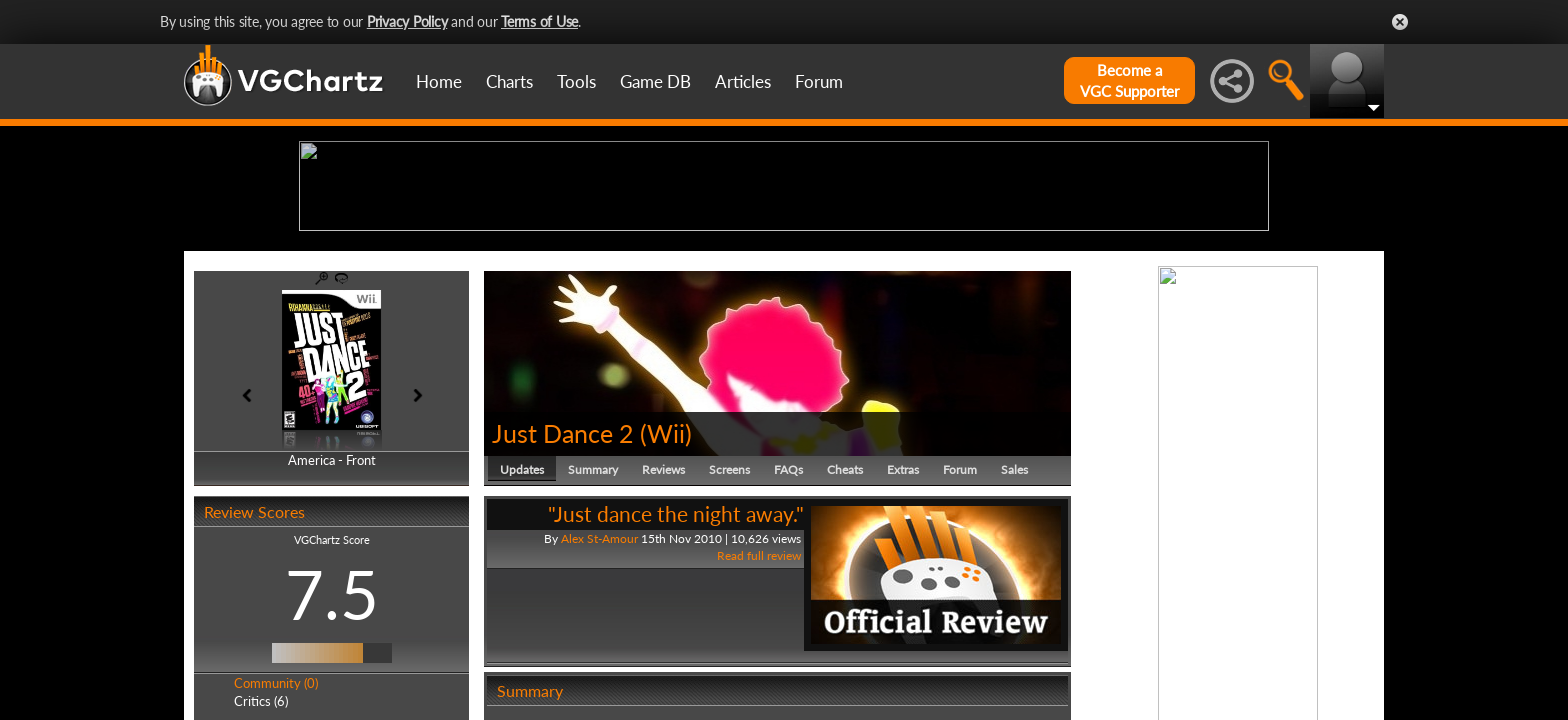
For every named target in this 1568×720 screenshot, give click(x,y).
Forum (819, 81)
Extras (903, 624)
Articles (743, 81)
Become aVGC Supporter (1129, 80)
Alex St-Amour (599, 693)
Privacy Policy (407, 21)
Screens (729, 624)
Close (1400, 22)
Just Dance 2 (563, 588)
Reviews (663, 624)
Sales (1014, 624)
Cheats (845, 624)
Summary (593, 624)
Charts (509, 81)
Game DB (655, 81)
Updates (522, 624)
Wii (666, 588)
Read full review (759, 711)
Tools (576, 81)
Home (439, 81)
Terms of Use (539, 21)
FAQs (788, 624)
